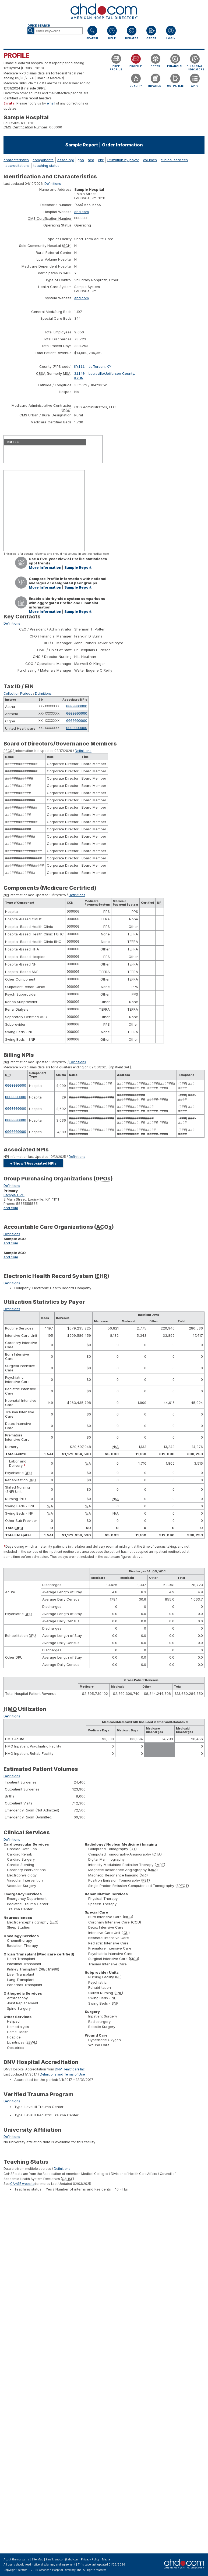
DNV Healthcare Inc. (70, 2078)
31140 (79, 374)
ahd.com (81, 212)
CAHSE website (22, 2192)
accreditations (17, 165)
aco (91, 160)
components (43, 160)
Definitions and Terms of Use (62, 2083)
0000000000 (76, 708)
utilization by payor (123, 160)
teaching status (46, 165)
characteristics (16, 160)
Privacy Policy (90, 2559)
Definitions (52, 184)
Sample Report (77, 569)
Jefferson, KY (100, 367)
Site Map (37, 2559)
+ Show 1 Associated (33, 1171)
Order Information (122, 144)
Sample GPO (13, 1203)
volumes (150, 160)
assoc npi (65, 160)
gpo (80, 160)
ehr (101, 160)
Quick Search (38, 25)
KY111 (79, 367)
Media (106, 2559)
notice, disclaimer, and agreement (53, 2564)
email (51, 103)
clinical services (174, 160)
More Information (45, 569)
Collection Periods (17, 695)
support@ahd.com (67, 2559)
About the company (16, 2559)
